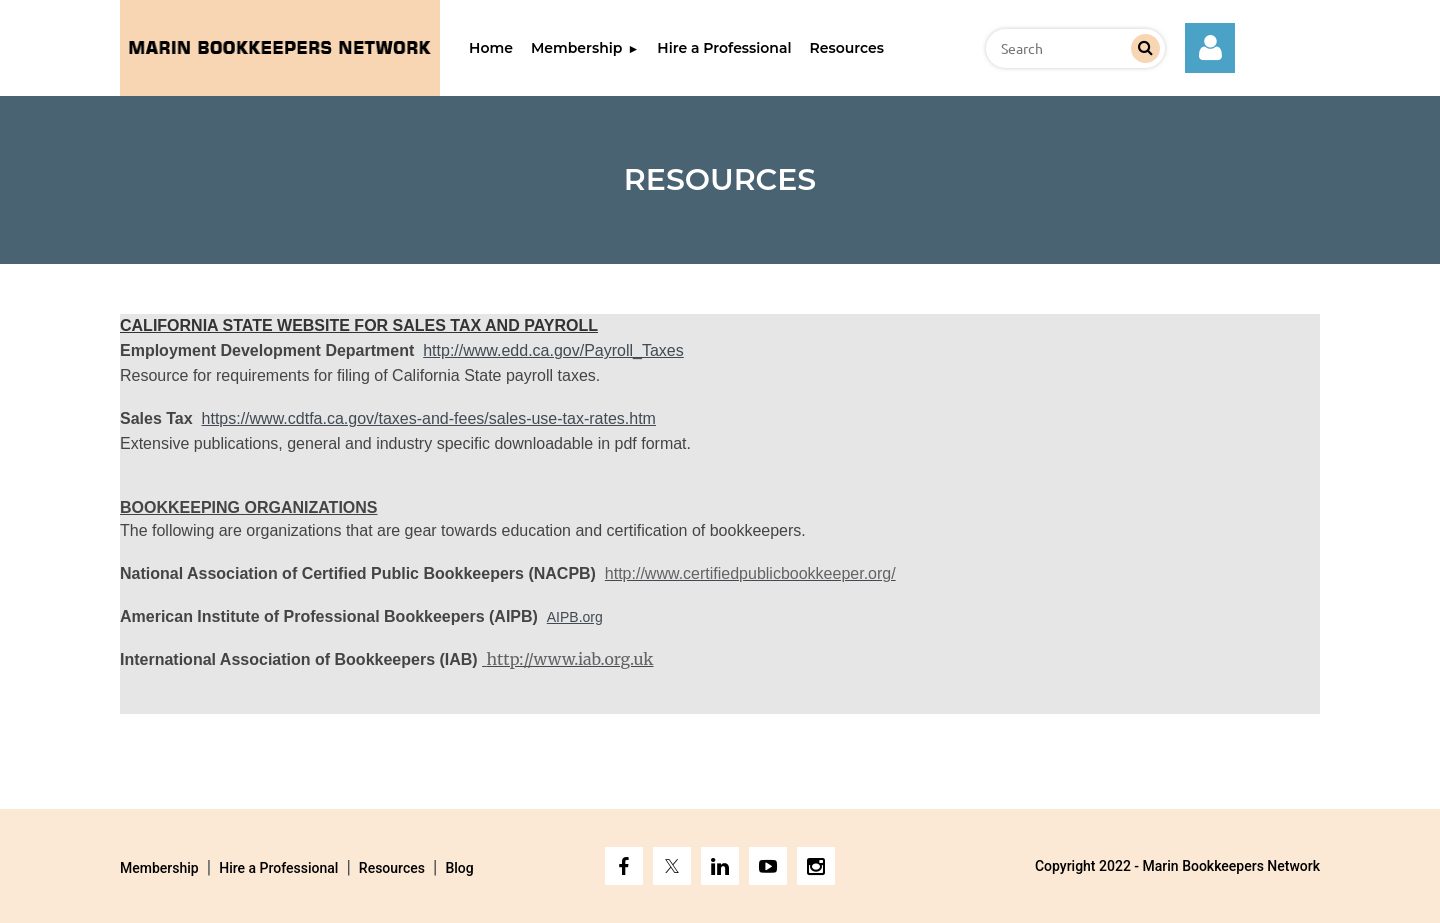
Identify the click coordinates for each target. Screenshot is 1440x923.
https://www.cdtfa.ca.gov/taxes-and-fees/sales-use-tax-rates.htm (429, 418)
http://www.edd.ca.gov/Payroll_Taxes (553, 350)
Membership (159, 868)
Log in (1210, 48)
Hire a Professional (278, 868)
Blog (459, 868)
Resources (392, 868)
